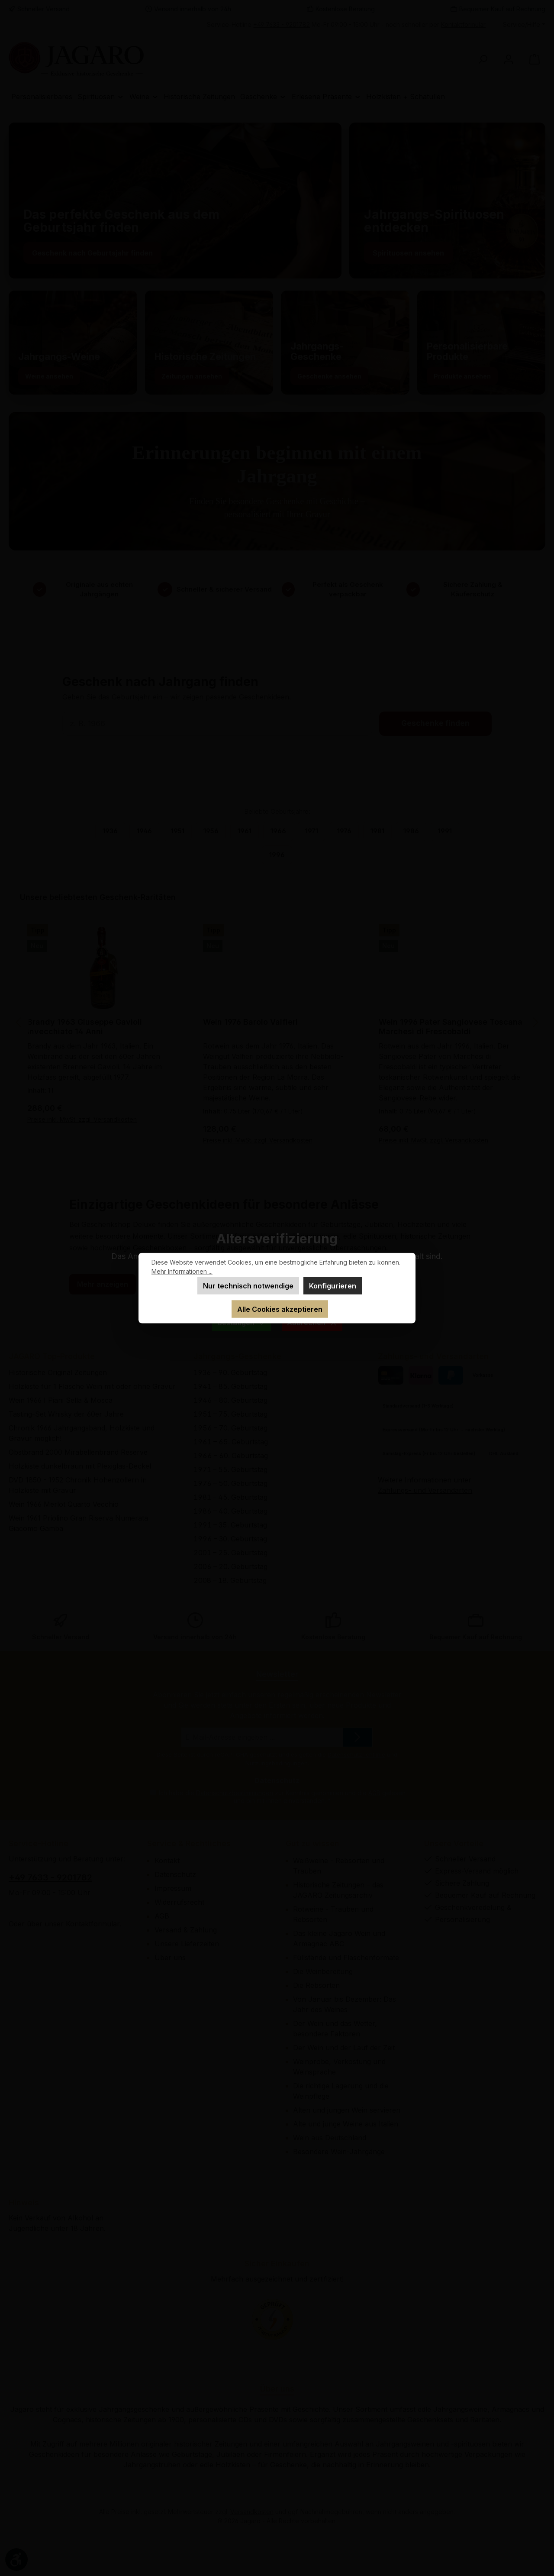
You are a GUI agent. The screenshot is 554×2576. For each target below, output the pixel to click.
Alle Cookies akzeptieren (279, 1309)
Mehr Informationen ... (182, 1271)
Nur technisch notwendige (248, 1286)
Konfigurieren (332, 1286)
